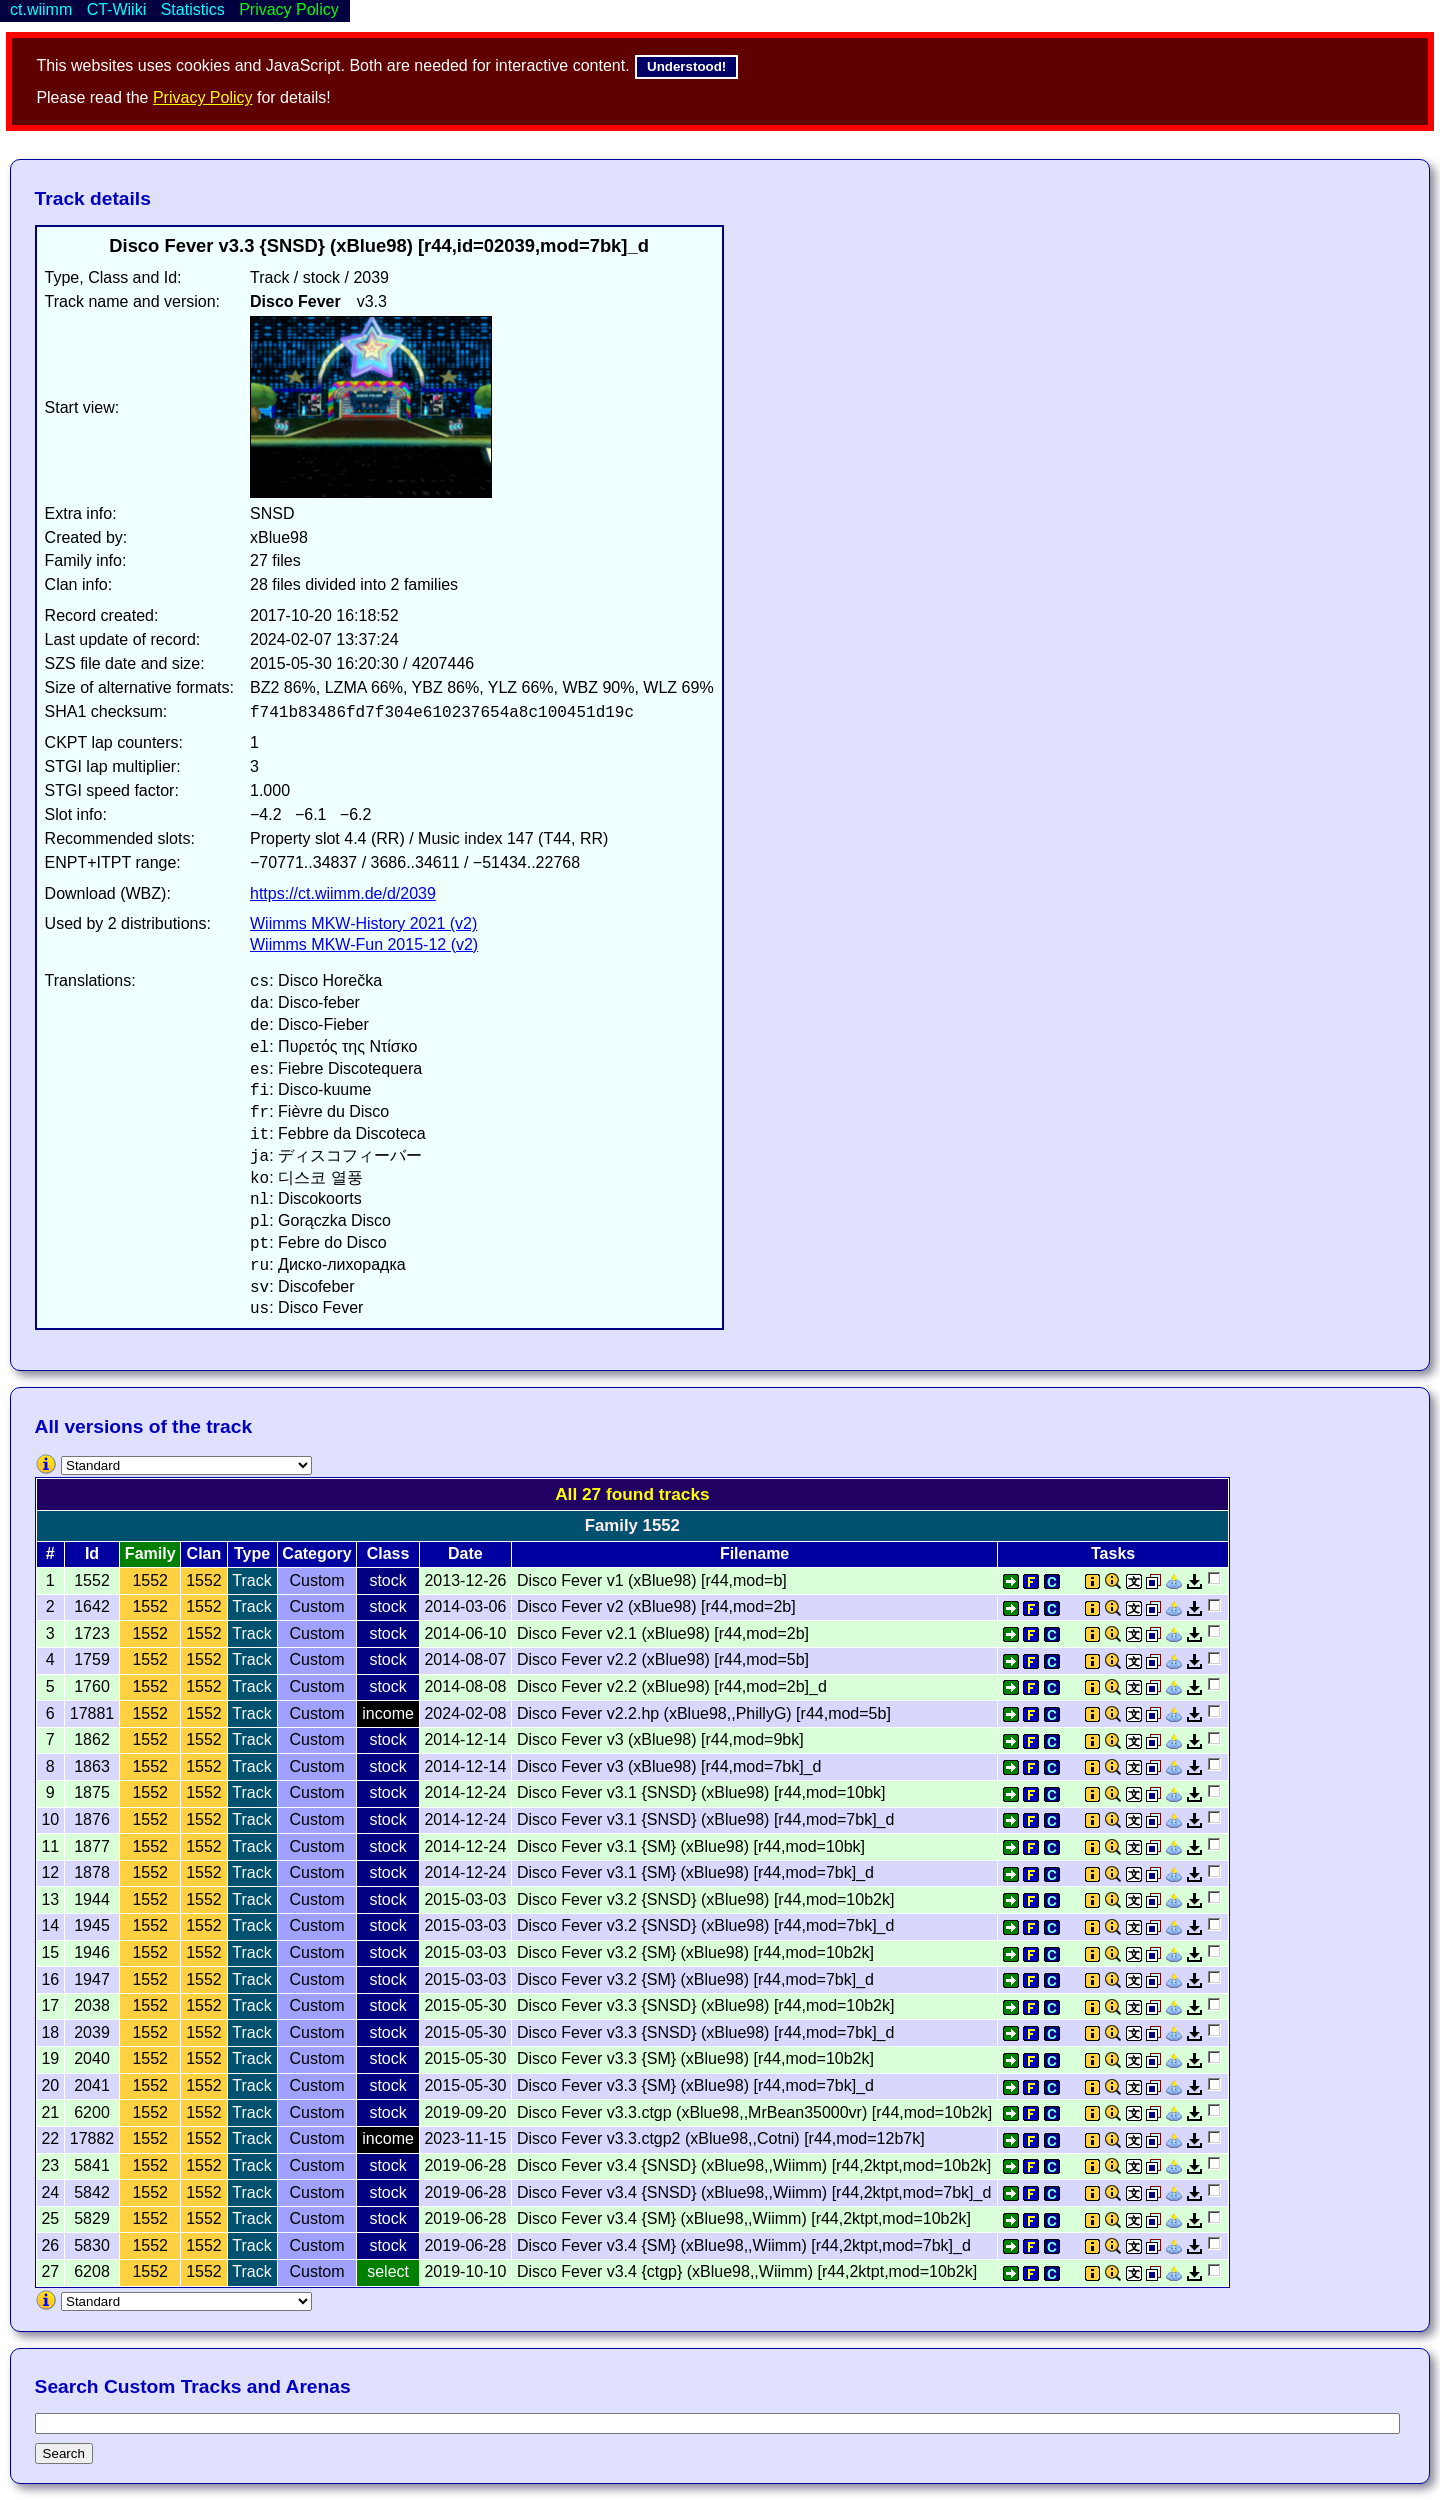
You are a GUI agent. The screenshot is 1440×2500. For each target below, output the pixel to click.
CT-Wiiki (117, 9)
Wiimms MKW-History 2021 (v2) (363, 923)
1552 (150, 1580)
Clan (204, 1553)
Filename (754, 1553)
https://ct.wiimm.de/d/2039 (343, 893)
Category (316, 1553)
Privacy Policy (203, 97)
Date (465, 1553)
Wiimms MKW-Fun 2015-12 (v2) (364, 944)
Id (92, 1553)
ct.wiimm (41, 9)
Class (388, 1553)
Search (64, 2453)
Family (150, 1553)
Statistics (193, 9)
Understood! (686, 66)
